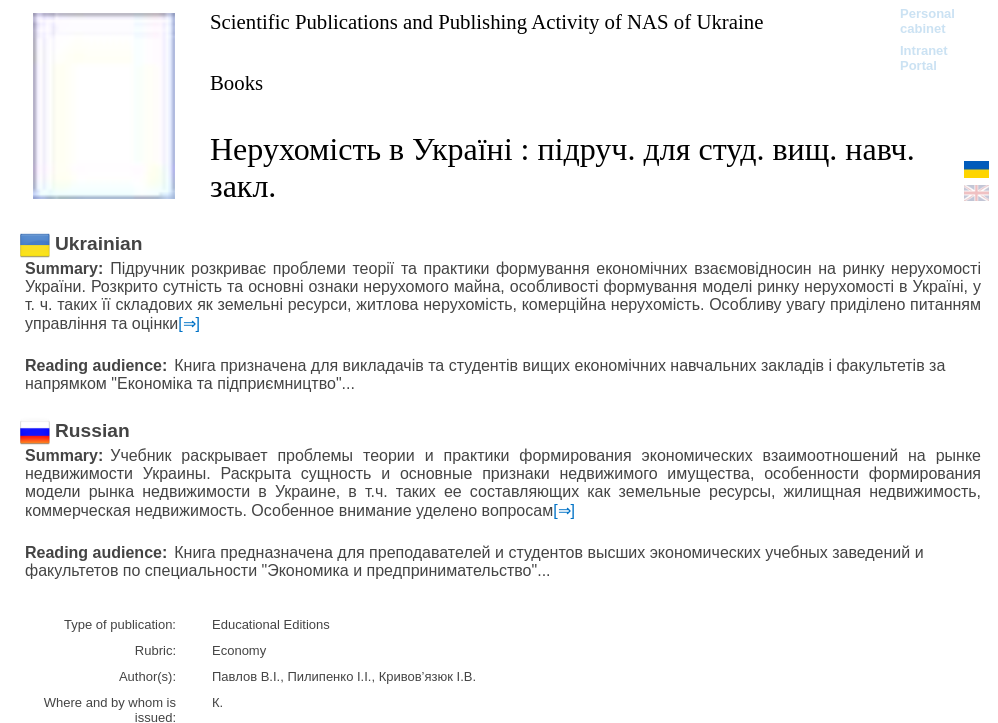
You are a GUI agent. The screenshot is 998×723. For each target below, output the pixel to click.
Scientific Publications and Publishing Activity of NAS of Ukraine (486, 21)
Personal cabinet (927, 21)
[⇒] (189, 323)
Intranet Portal (924, 58)
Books (236, 82)
